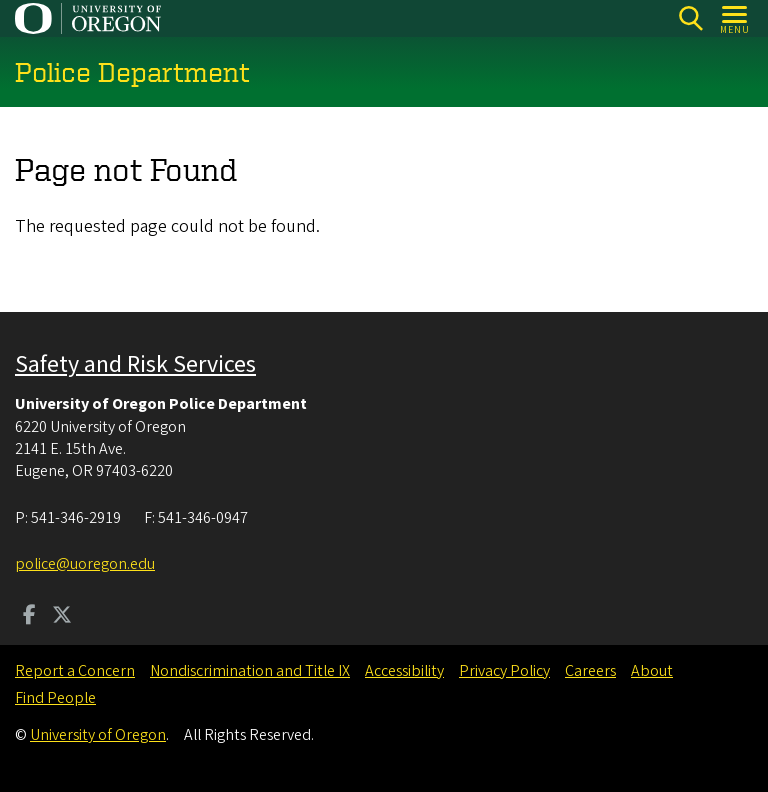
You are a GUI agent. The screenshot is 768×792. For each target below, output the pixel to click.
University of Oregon (98, 735)
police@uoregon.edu (85, 564)
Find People (55, 698)
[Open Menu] (735, 18)
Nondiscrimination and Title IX (250, 671)
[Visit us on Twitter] (62, 617)
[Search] (690, 18)
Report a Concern (75, 671)
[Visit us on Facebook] (29, 617)
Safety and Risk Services (135, 364)
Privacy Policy (504, 671)
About (652, 671)
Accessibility (404, 671)
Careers (590, 671)
